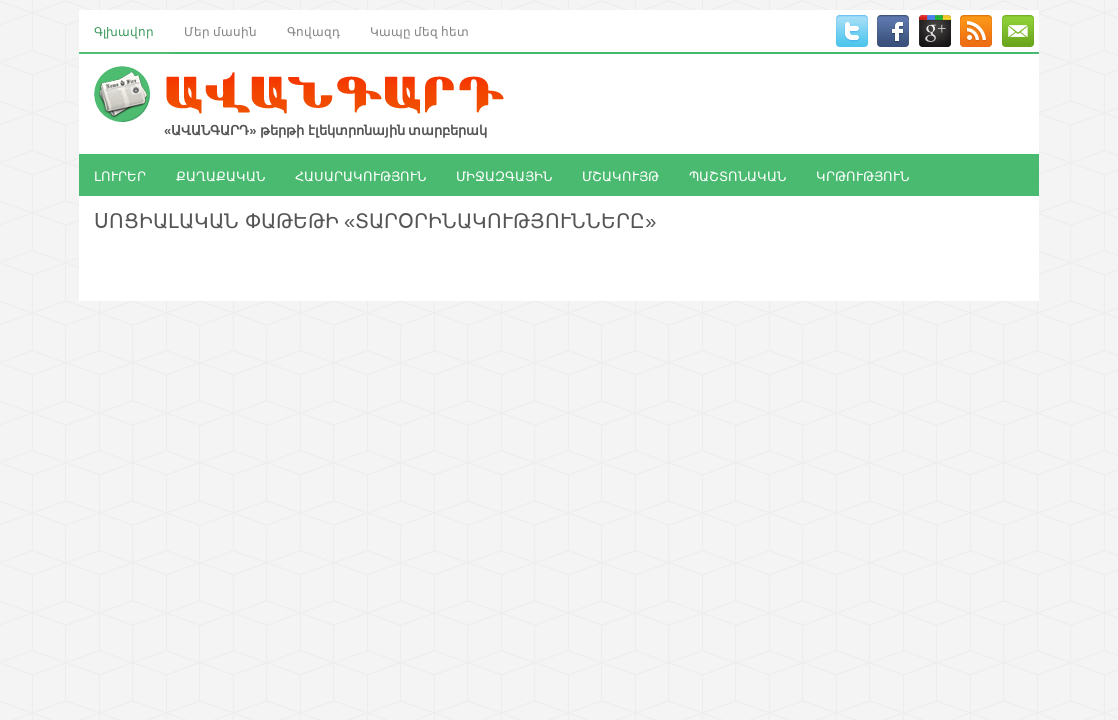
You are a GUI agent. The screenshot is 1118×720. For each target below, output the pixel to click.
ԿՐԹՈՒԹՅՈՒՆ (862, 175)
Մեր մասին (220, 30)
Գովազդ (313, 30)
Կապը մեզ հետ (419, 30)
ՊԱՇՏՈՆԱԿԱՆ (737, 175)
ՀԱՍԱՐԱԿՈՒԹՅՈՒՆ (360, 175)
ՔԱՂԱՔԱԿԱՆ (220, 175)
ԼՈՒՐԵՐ (120, 175)
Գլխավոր (124, 30)
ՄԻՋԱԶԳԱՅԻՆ (504, 175)
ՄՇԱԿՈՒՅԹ (620, 175)
